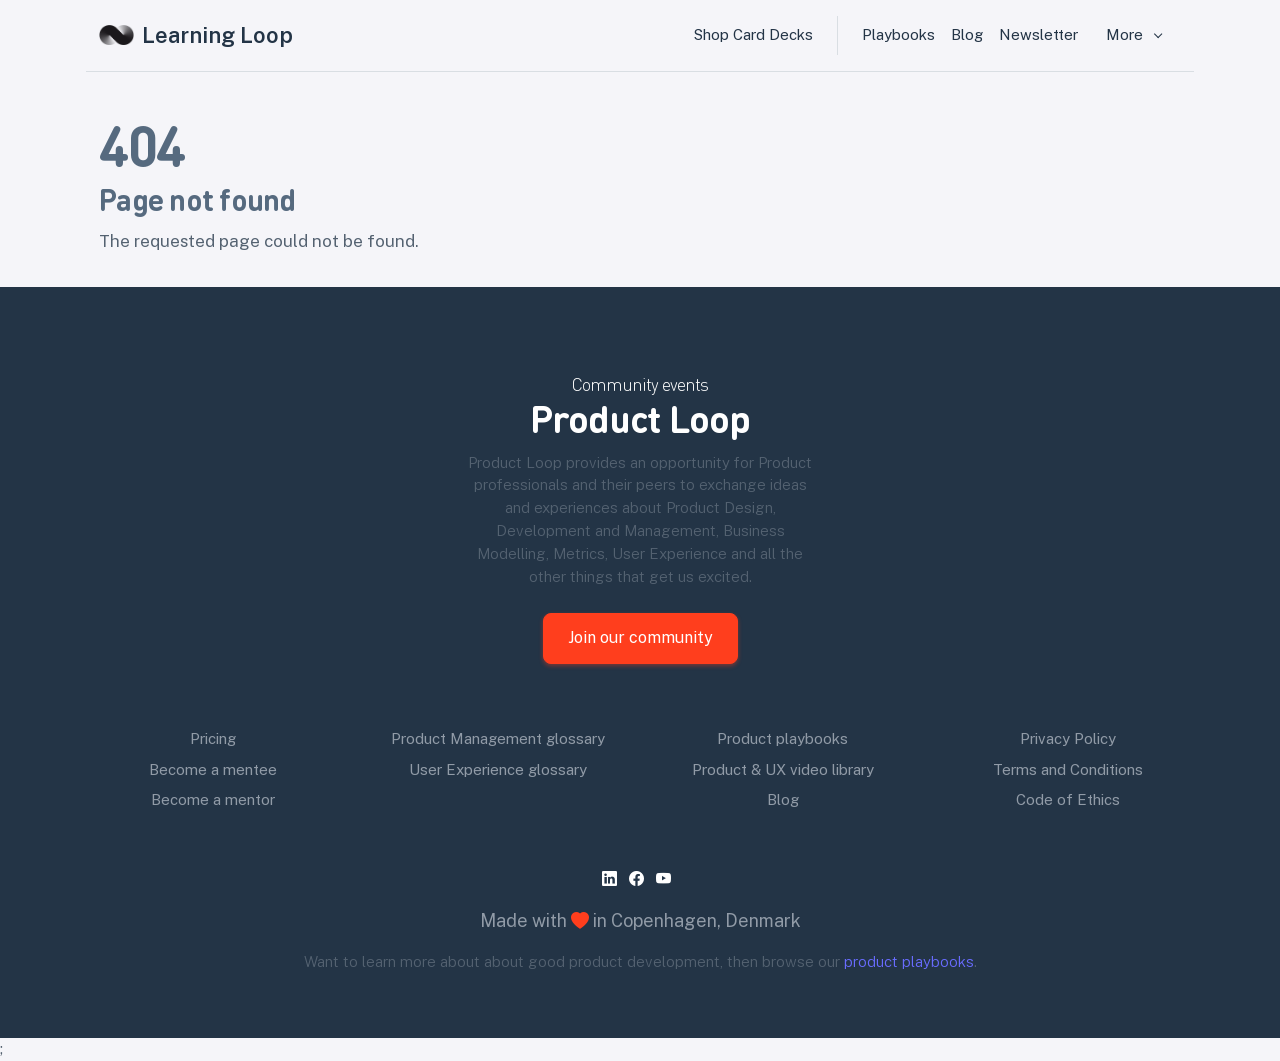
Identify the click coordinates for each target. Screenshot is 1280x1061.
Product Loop (640, 417)
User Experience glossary (498, 769)
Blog (967, 34)
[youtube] (667, 878)
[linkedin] (613, 878)
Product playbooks (782, 738)
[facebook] (640, 878)
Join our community (640, 637)
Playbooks (898, 34)
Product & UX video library (783, 769)
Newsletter (1038, 34)
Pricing (213, 738)
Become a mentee (213, 769)
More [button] (1126, 34)
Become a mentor (213, 799)
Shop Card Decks (753, 34)
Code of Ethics (1068, 799)
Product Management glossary (498, 738)
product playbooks (909, 961)
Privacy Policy (1068, 738)
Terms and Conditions (1068, 769)
